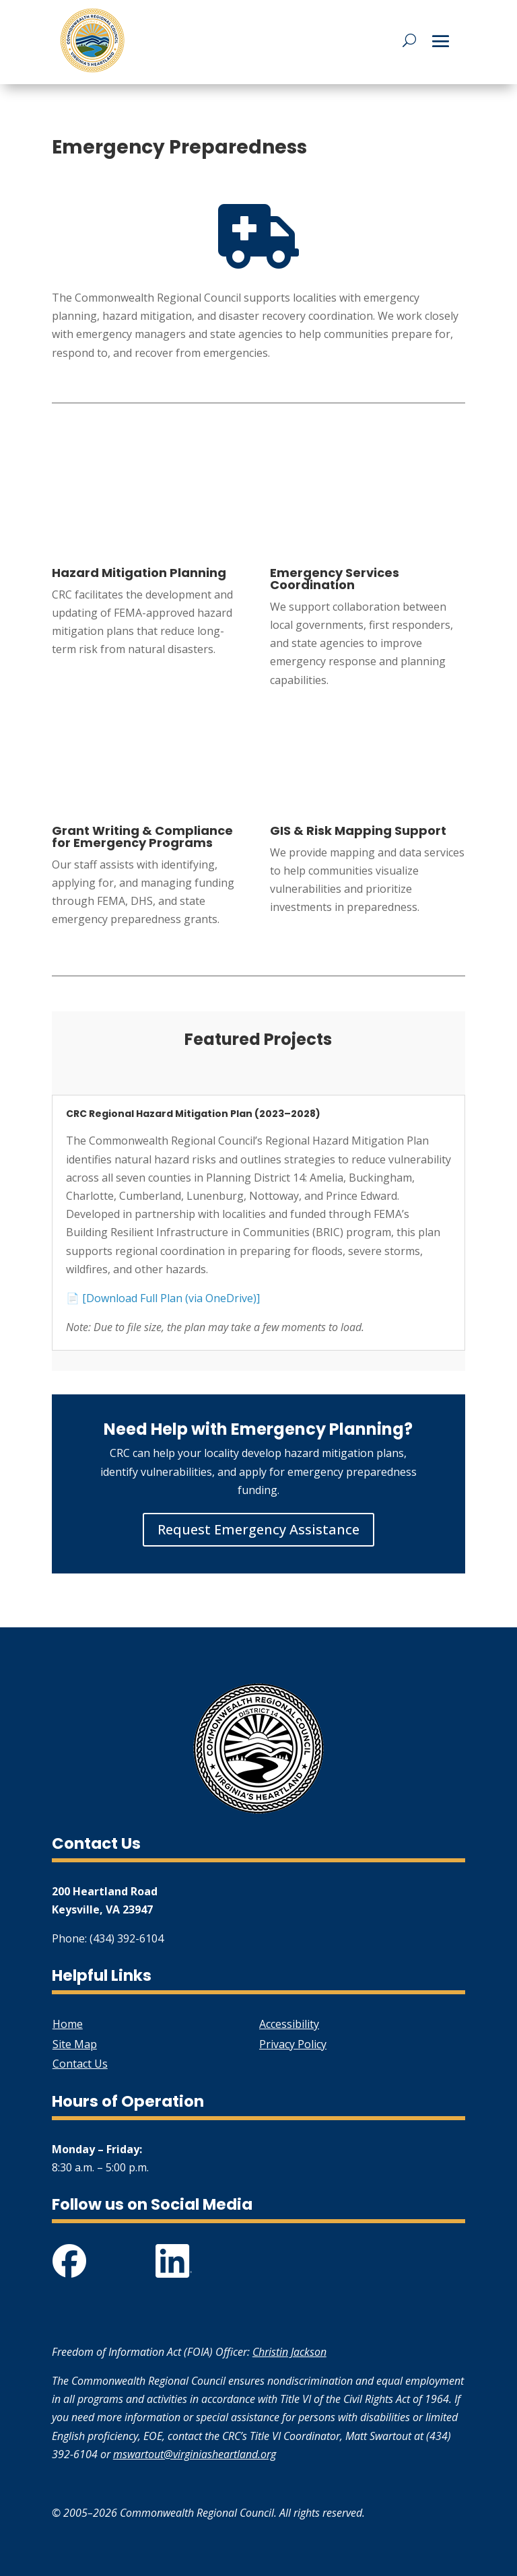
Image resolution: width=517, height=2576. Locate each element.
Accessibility (289, 2023)
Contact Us (80, 2063)
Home (68, 2023)
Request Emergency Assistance (258, 1529)
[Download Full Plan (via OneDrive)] (171, 1298)
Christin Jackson (289, 2351)
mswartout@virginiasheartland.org (194, 2454)
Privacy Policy (292, 2044)
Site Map (75, 2044)
